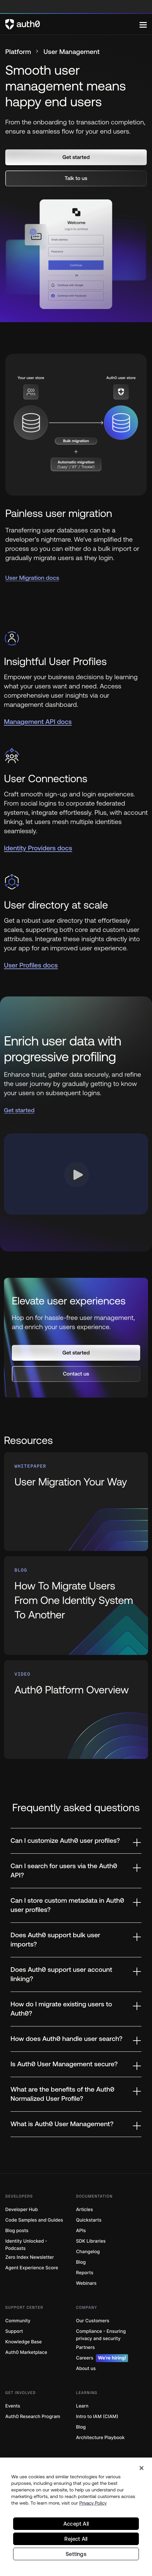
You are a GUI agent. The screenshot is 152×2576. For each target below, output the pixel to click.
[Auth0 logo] (72, 24)
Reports (85, 2273)
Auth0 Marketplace (26, 2352)
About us (86, 2368)
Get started (19, 1110)
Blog (81, 2262)
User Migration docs (32, 577)
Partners (85, 2347)
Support (14, 2331)
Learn (82, 2406)
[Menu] (143, 24)
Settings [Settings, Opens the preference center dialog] (76, 2554)
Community (18, 2321)
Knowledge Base (23, 2342)
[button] (76, 157)
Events (12, 2406)
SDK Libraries (91, 2241)
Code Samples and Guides (34, 2220)
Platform (18, 52)
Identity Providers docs (38, 848)
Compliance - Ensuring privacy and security (101, 2335)
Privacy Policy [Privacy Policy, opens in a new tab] (93, 2503)
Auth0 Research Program (32, 2416)
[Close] (141, 2468)
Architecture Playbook (100, 2437)
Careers (102, 2358)
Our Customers (92, 2321)
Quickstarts (88, 2220)
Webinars (86, 2283)
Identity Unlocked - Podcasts (26, 2244)
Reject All (75, 2539)
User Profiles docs (31, 965)
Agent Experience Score (31, 2268)
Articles (84, 2209)
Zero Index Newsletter (29, 2257)
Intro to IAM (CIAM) (97, 2416)
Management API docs (38, 722)
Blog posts (17, 2230)
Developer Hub (21, 2209)
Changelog (88, 2251)
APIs (81, 2230)
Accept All (76, 2524)
